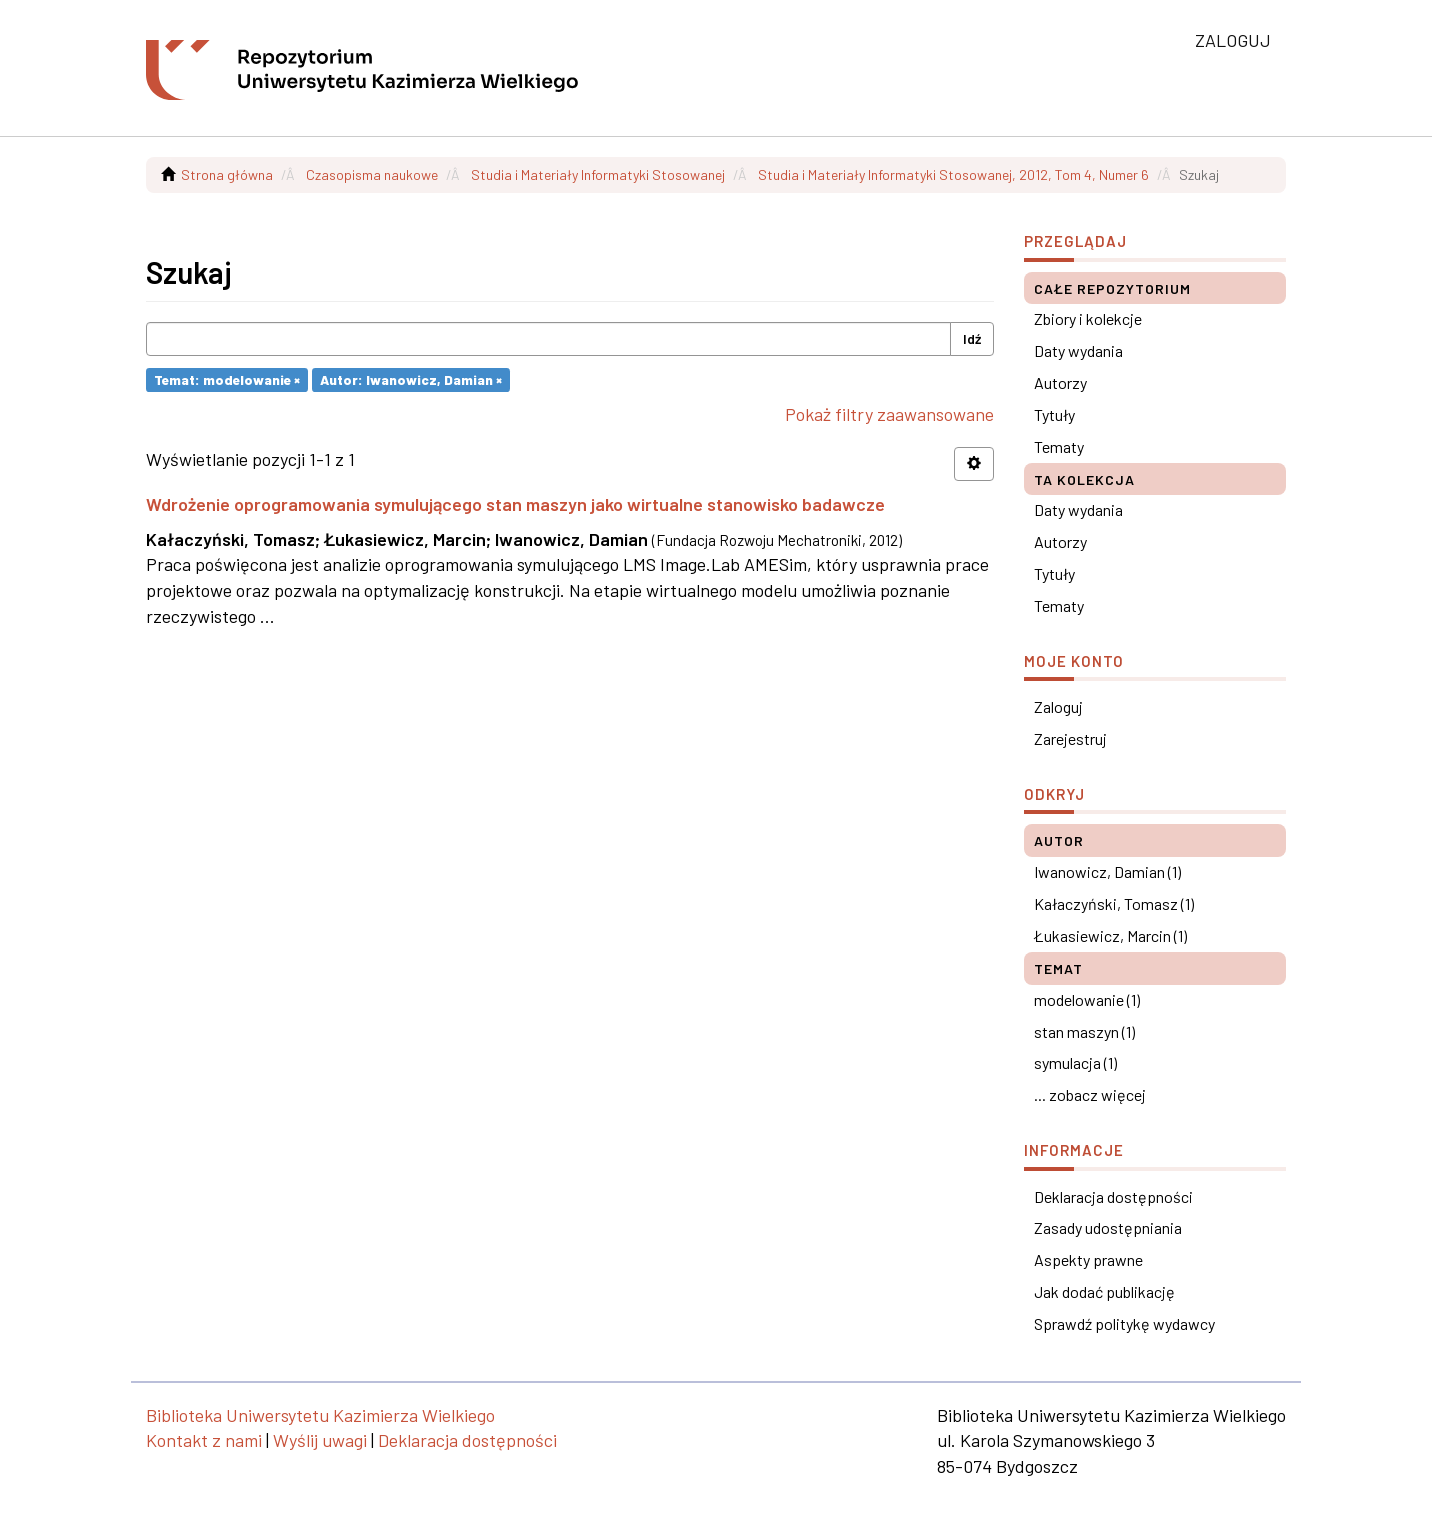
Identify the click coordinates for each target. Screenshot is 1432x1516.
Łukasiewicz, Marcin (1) (1110, 935)
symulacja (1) (1075, 1062)
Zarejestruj (1070, 738)
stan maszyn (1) (1084, 1031)
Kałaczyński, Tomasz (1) (1114, 903)
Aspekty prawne (1088, 1259)
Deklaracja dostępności (1113, 1196)
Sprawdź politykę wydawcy (1124, 1323)
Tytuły (1054, 414)
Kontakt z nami (204, 1440)
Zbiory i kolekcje (1088, 318)
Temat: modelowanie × (227, 379)
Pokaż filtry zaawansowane (889, 414)
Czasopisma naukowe (372, 174)
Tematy (1059, 446)
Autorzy (1060, 382)
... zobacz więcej (1090, 1094)
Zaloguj (1058, 706)
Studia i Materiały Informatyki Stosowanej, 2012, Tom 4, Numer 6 (953, 174)
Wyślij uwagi (320, 1440)
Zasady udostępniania (1108, 1227)
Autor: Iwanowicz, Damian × (411, 379)
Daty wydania (1078, 350)
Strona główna (227, 174)
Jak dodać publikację (1104, 1291)
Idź (972, 338)
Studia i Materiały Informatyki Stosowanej (598, 174)
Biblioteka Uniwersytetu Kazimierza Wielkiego (320, 1415)
